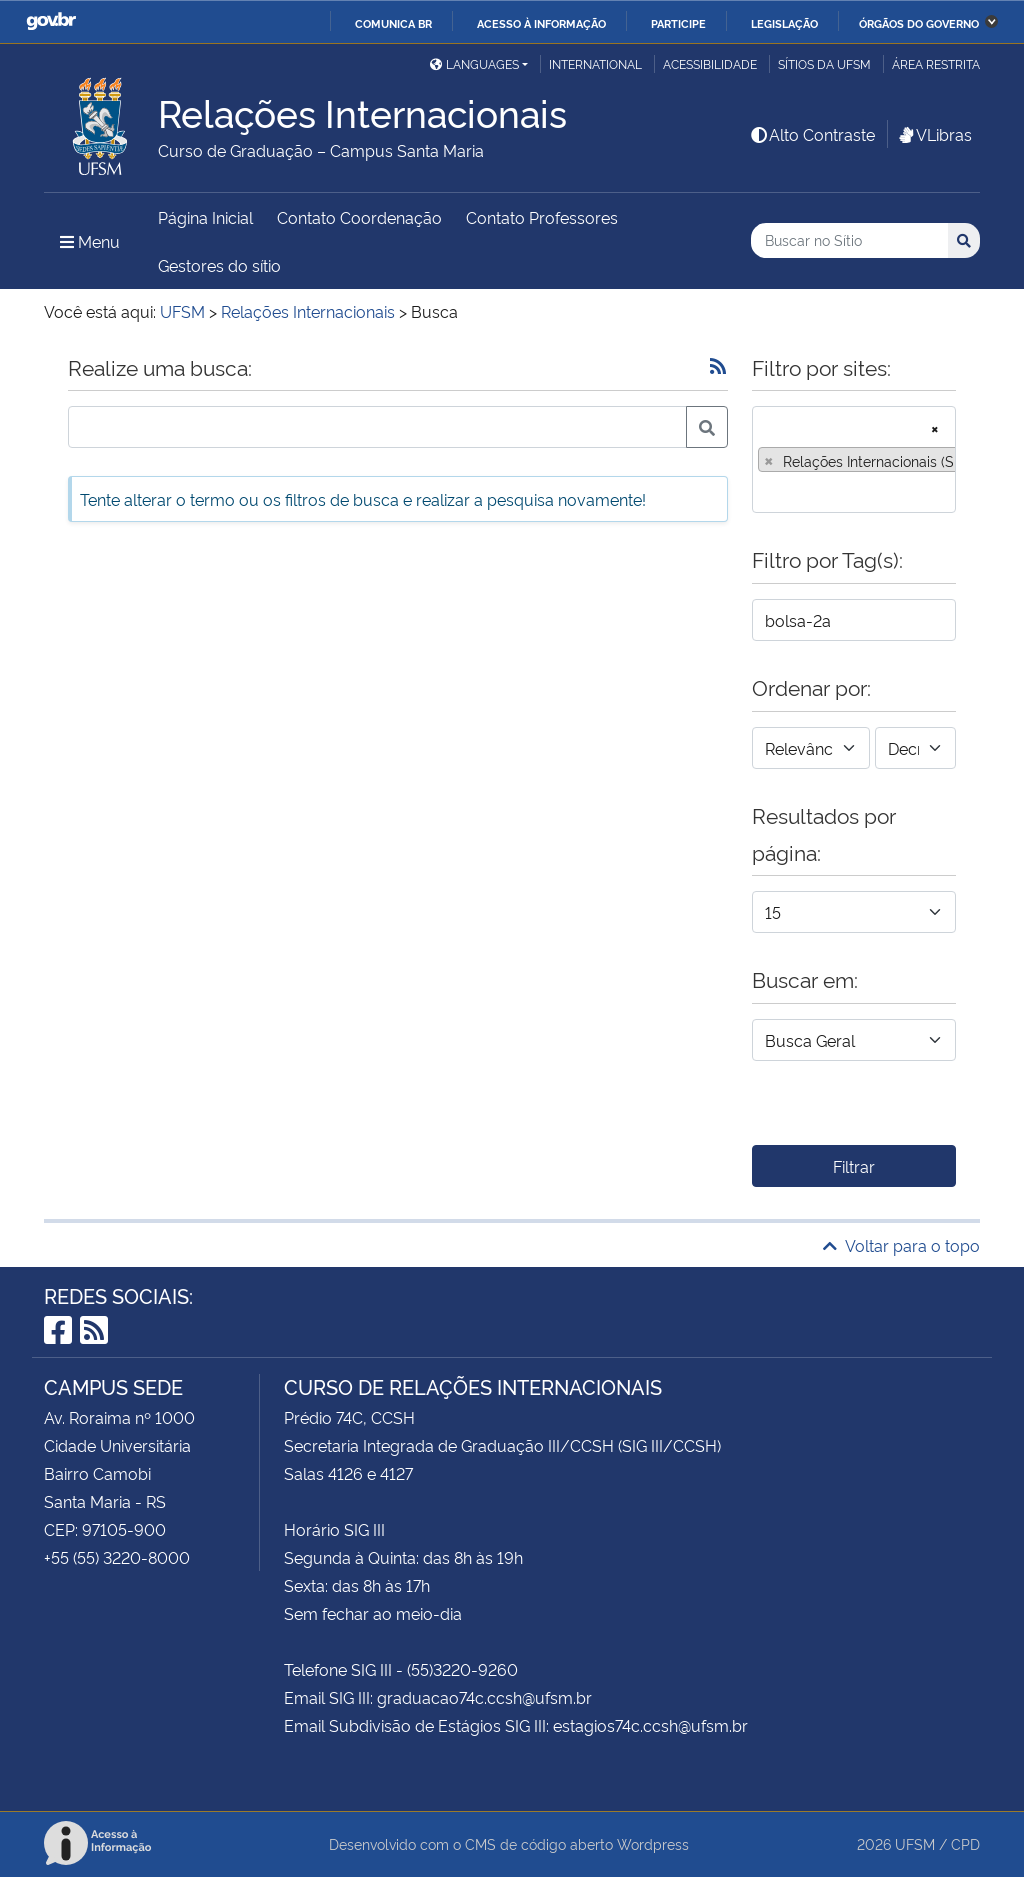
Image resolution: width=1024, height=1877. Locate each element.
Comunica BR (393, 23)
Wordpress (653, 1843)
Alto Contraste (812, 134)
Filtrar (854, 1166)
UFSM (915, 1843)
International (595, 63)
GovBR (51, 21)
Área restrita (936, 63)
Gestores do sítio (219, 265)
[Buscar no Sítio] (849, 240)
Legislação (784, 23)
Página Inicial (205, 217)
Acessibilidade (710, 63)
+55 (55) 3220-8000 (117, 1557)
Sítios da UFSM (824, 63)
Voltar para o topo (901, 1245)
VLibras (934, 134)
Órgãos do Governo (919, 23)
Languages (474, 63)
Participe (678, 23)
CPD (965, 1843)
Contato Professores (542, 217)
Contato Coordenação (359, 217)
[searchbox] (764, 491)
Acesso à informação (541, 23)
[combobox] (854, 459)
